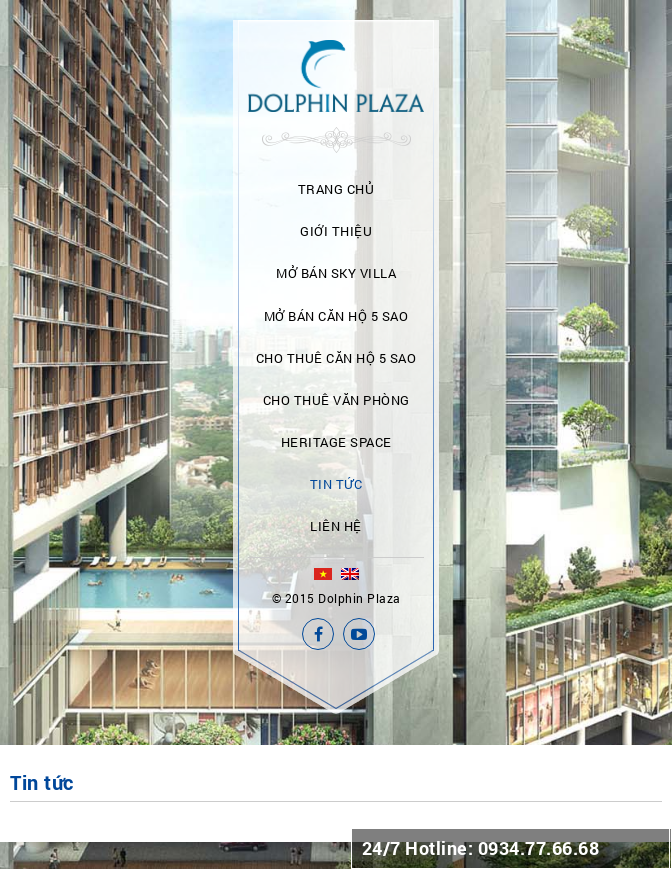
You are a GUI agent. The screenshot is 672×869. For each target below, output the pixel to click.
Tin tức (336, 484)
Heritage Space (336, 442)
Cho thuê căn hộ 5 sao (336, 358)
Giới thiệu (336, 231)
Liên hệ (336, 526)
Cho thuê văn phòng (336, 400)
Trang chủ (336, 189)
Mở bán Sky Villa (336, 273)
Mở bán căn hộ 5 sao (336, 316)
